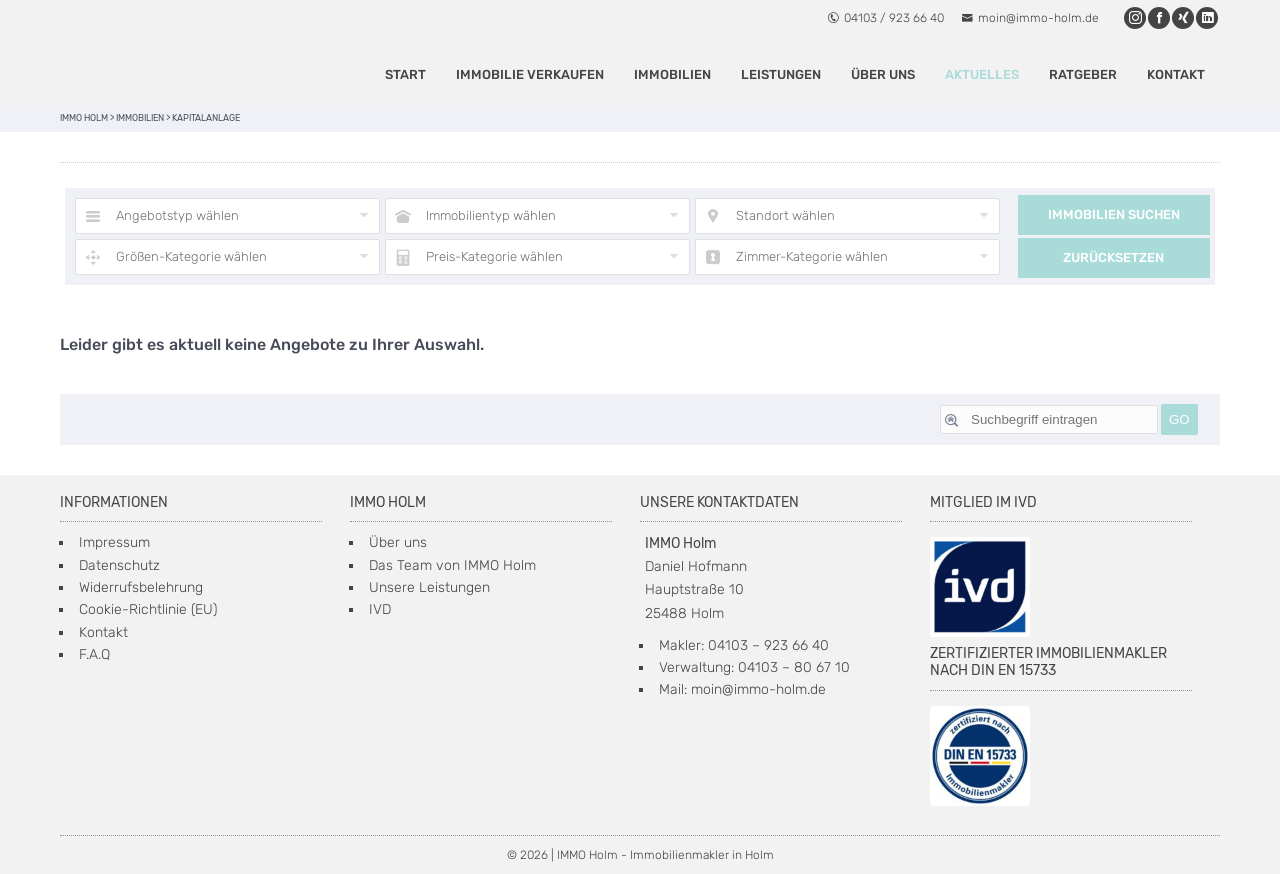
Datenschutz (119, 565)
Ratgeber (1083, 74)
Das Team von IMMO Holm (452, 565)
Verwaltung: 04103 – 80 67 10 (754, 667)
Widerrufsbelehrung (141, 587)
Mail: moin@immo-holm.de (742, 689)
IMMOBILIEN (672, 74)
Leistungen (781, 74)
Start (405, 74)
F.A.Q (94, 654)
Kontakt (1176, 74)
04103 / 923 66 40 (885, 18)
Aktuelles (982, 74)
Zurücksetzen (1113, 257)
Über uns (883, 74)
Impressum (114, 542)
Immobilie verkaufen (530, 74)
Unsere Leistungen (429, 587)
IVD (380, 609)
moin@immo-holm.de (1030, 18)
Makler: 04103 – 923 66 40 (744, 645)
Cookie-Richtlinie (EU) (148, 609)
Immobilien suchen (1114, 214)
